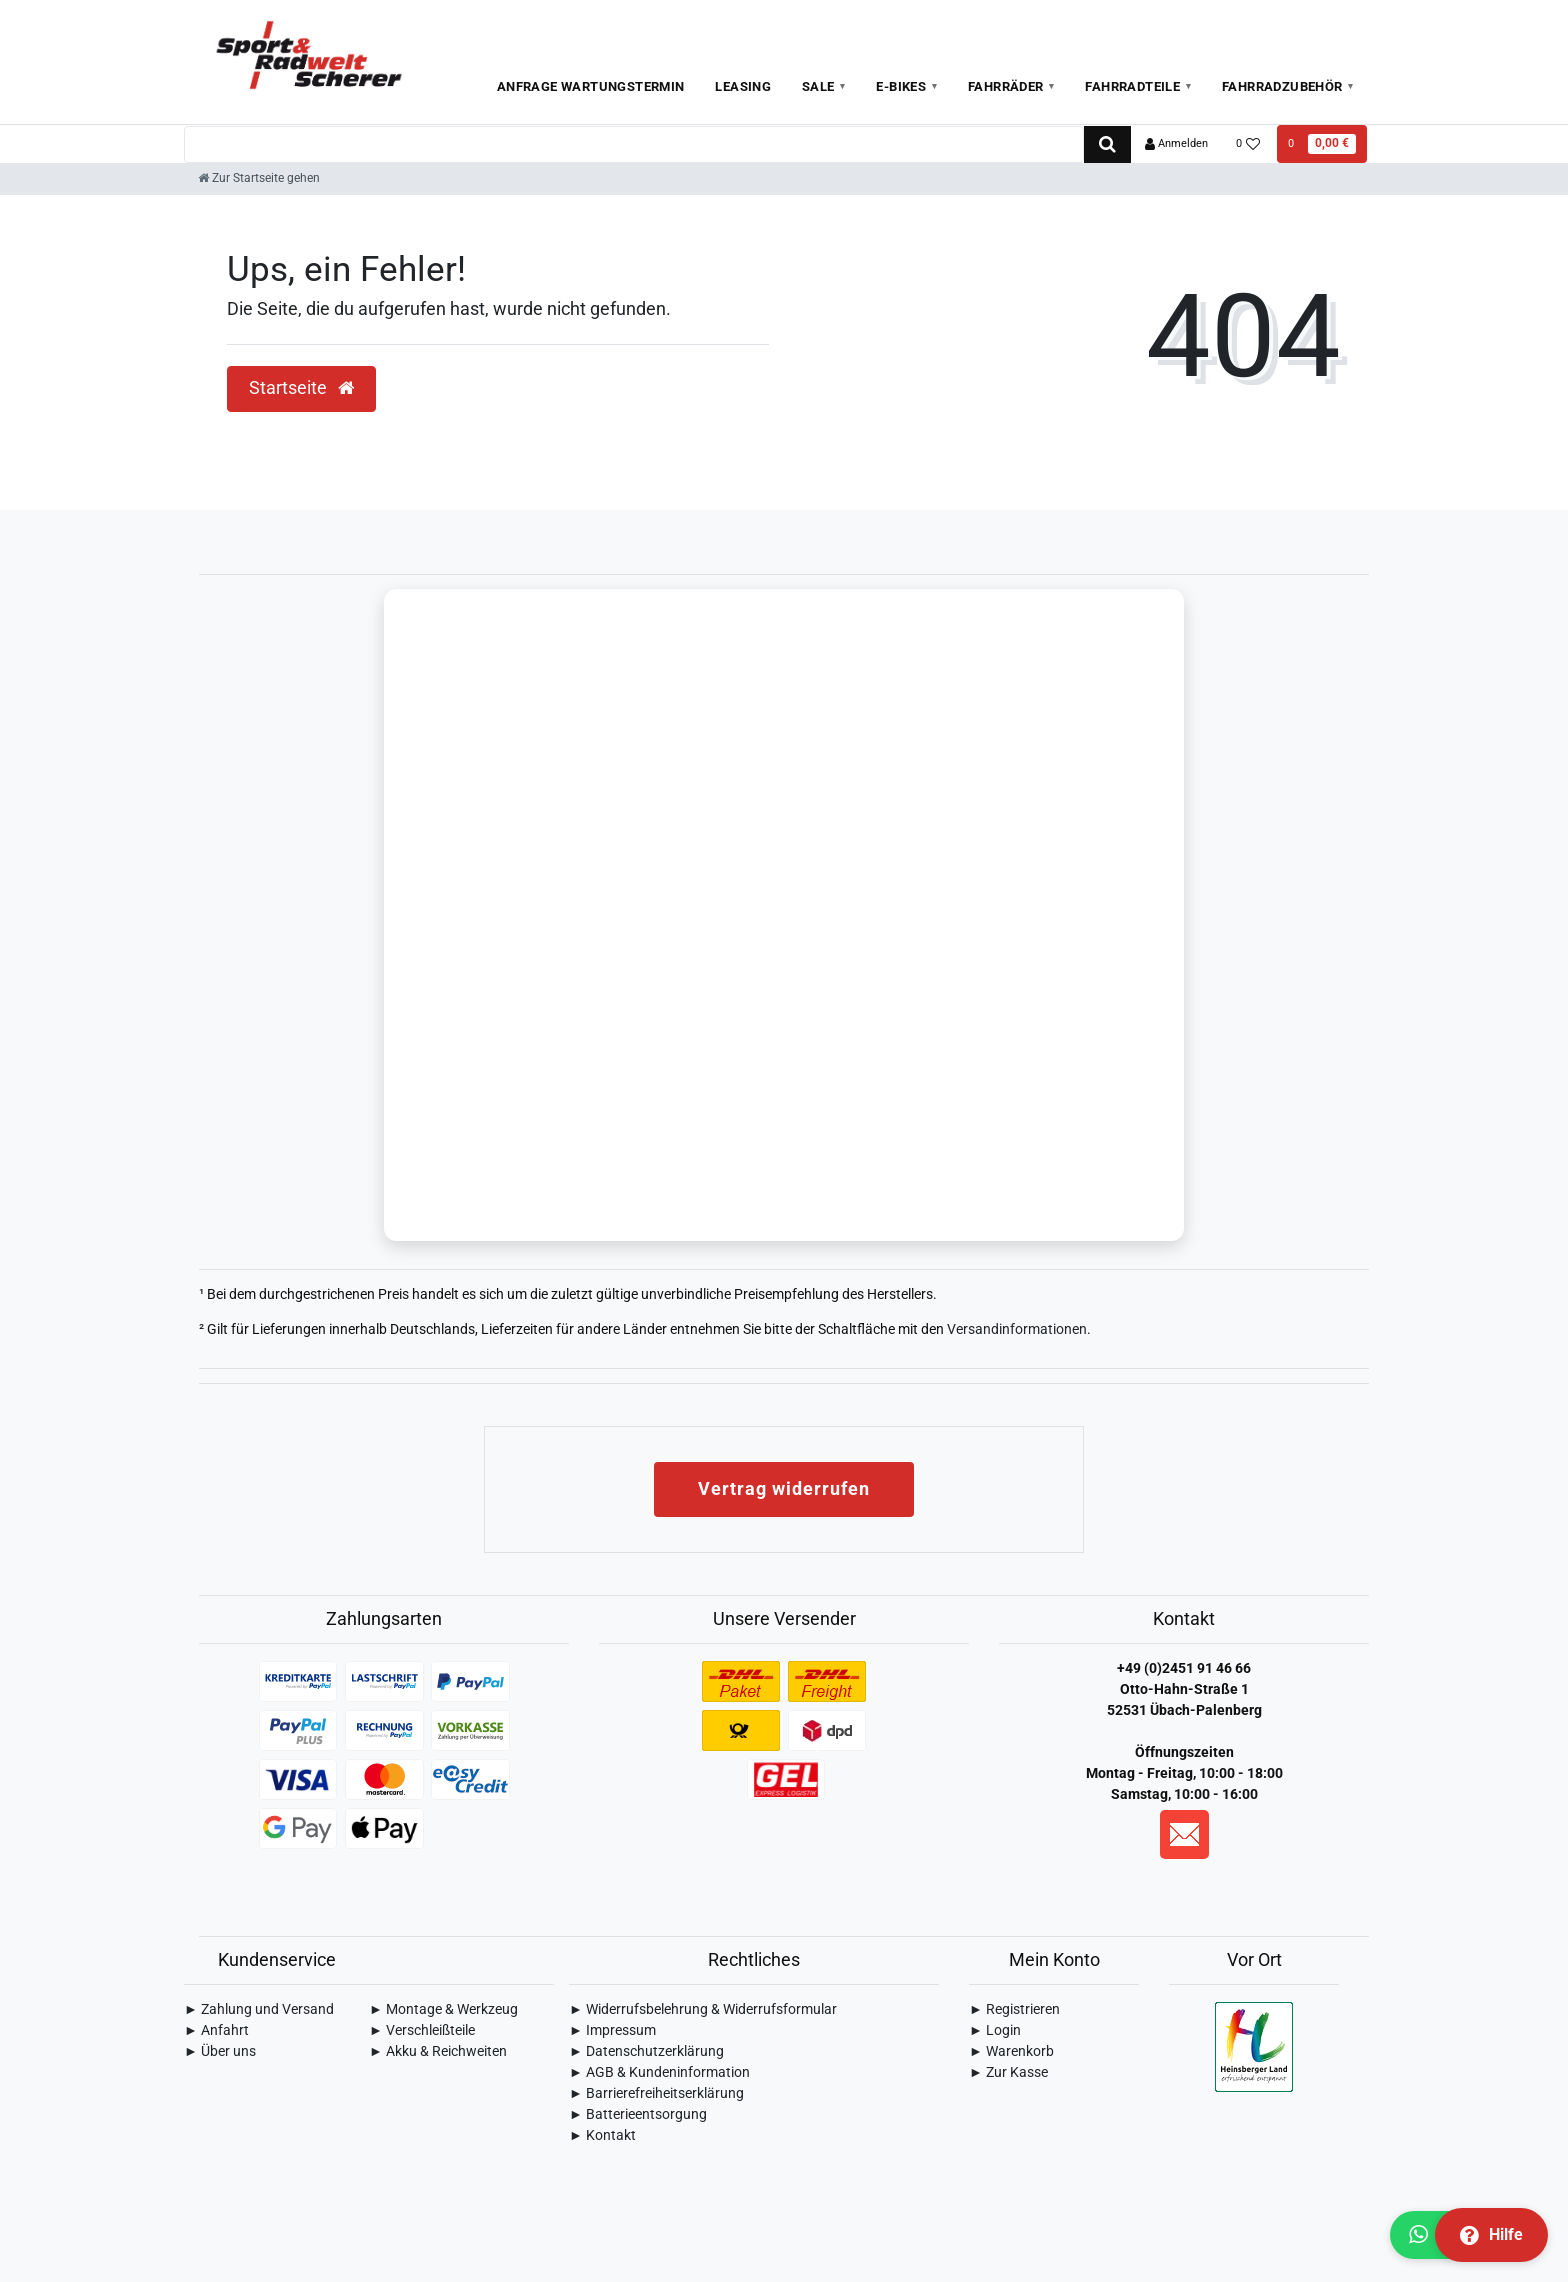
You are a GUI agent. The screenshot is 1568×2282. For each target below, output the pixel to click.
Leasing (743, 86)
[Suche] (1107, 144)
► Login (995, 2032)
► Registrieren (1014, 2011)
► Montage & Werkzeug (443, 2011)
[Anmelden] (1176, 144)
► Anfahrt (216, 2032)
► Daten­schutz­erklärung (646, 2053)
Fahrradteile (1132, 86)
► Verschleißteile (422, 2032)
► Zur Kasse (1008, 2074)
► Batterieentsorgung (638, 2116)
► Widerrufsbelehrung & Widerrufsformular (703, 2011)
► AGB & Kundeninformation (659, 2074)
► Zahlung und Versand (259, 2011)
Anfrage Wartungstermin (591, 86)
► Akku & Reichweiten (438, 2053)
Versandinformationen (1017, 1331)
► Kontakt (602, 2137)
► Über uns (220, 2053)
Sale (818, 86)
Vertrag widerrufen (784, 1490)
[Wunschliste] (1248, 144)
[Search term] (634, 144)
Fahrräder (1006, 86)
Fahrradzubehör (1282, 86)
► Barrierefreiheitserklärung (656, 2095)
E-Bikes (901, 86)
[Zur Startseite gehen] (259, 178)
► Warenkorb (1011, 2053)
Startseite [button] (301, 388)
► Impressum (612, 2032)
